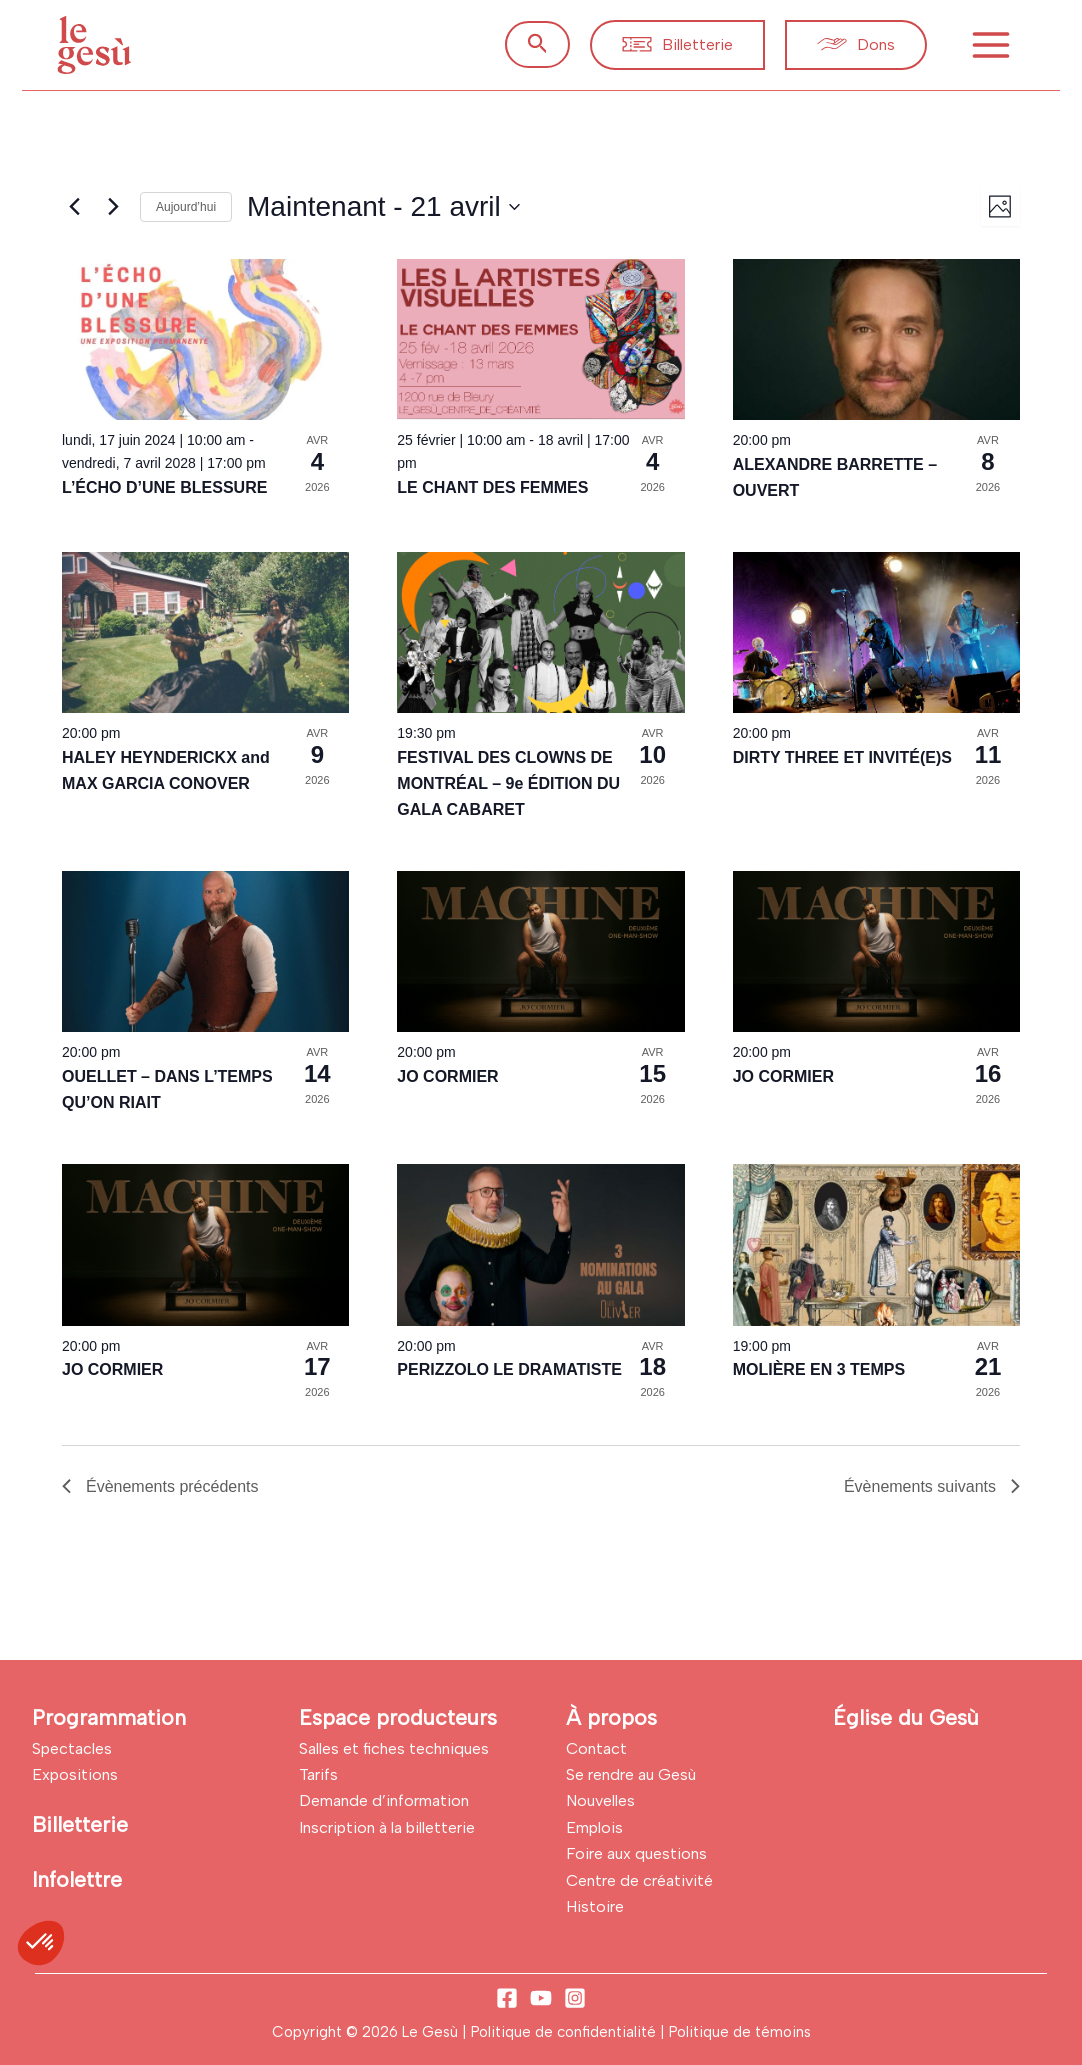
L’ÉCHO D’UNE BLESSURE (164, 487)
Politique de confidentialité (565, 2032)
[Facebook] (507, 1998)
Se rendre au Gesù (631, 1774)
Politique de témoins (740, 2032)
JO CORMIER (447, 1076)
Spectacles (72, 1748)
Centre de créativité (639, 1880)
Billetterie (80, 1824)
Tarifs (318, 1774)
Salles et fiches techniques (394, 1748)
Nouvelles (600, 1800)
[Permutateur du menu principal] (991, 45)
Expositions (75, 1774)
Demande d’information (384, 1800)
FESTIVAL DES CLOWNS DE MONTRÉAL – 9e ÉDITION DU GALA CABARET (508, 783)
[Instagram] (575, 1998)
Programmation (109, 1717)
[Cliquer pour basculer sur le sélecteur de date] (383, 207)
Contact (596, 1748)
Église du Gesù (906, 1717)
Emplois (594, 1827)
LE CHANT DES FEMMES (492, 487)
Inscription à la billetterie (387, 1827)
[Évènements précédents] (74, 207)
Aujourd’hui (186, 207)
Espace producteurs (398, 1717)
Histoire (595, 1906)
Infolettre (77, 1879)
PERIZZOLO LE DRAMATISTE (509, 1369)
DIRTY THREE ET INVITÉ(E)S (842, 757)
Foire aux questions (636, 1853)
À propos (611, 1717)
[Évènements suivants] (113, 207)
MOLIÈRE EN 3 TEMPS (819, 1369)
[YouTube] (541, 1998)
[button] (538, 44)
